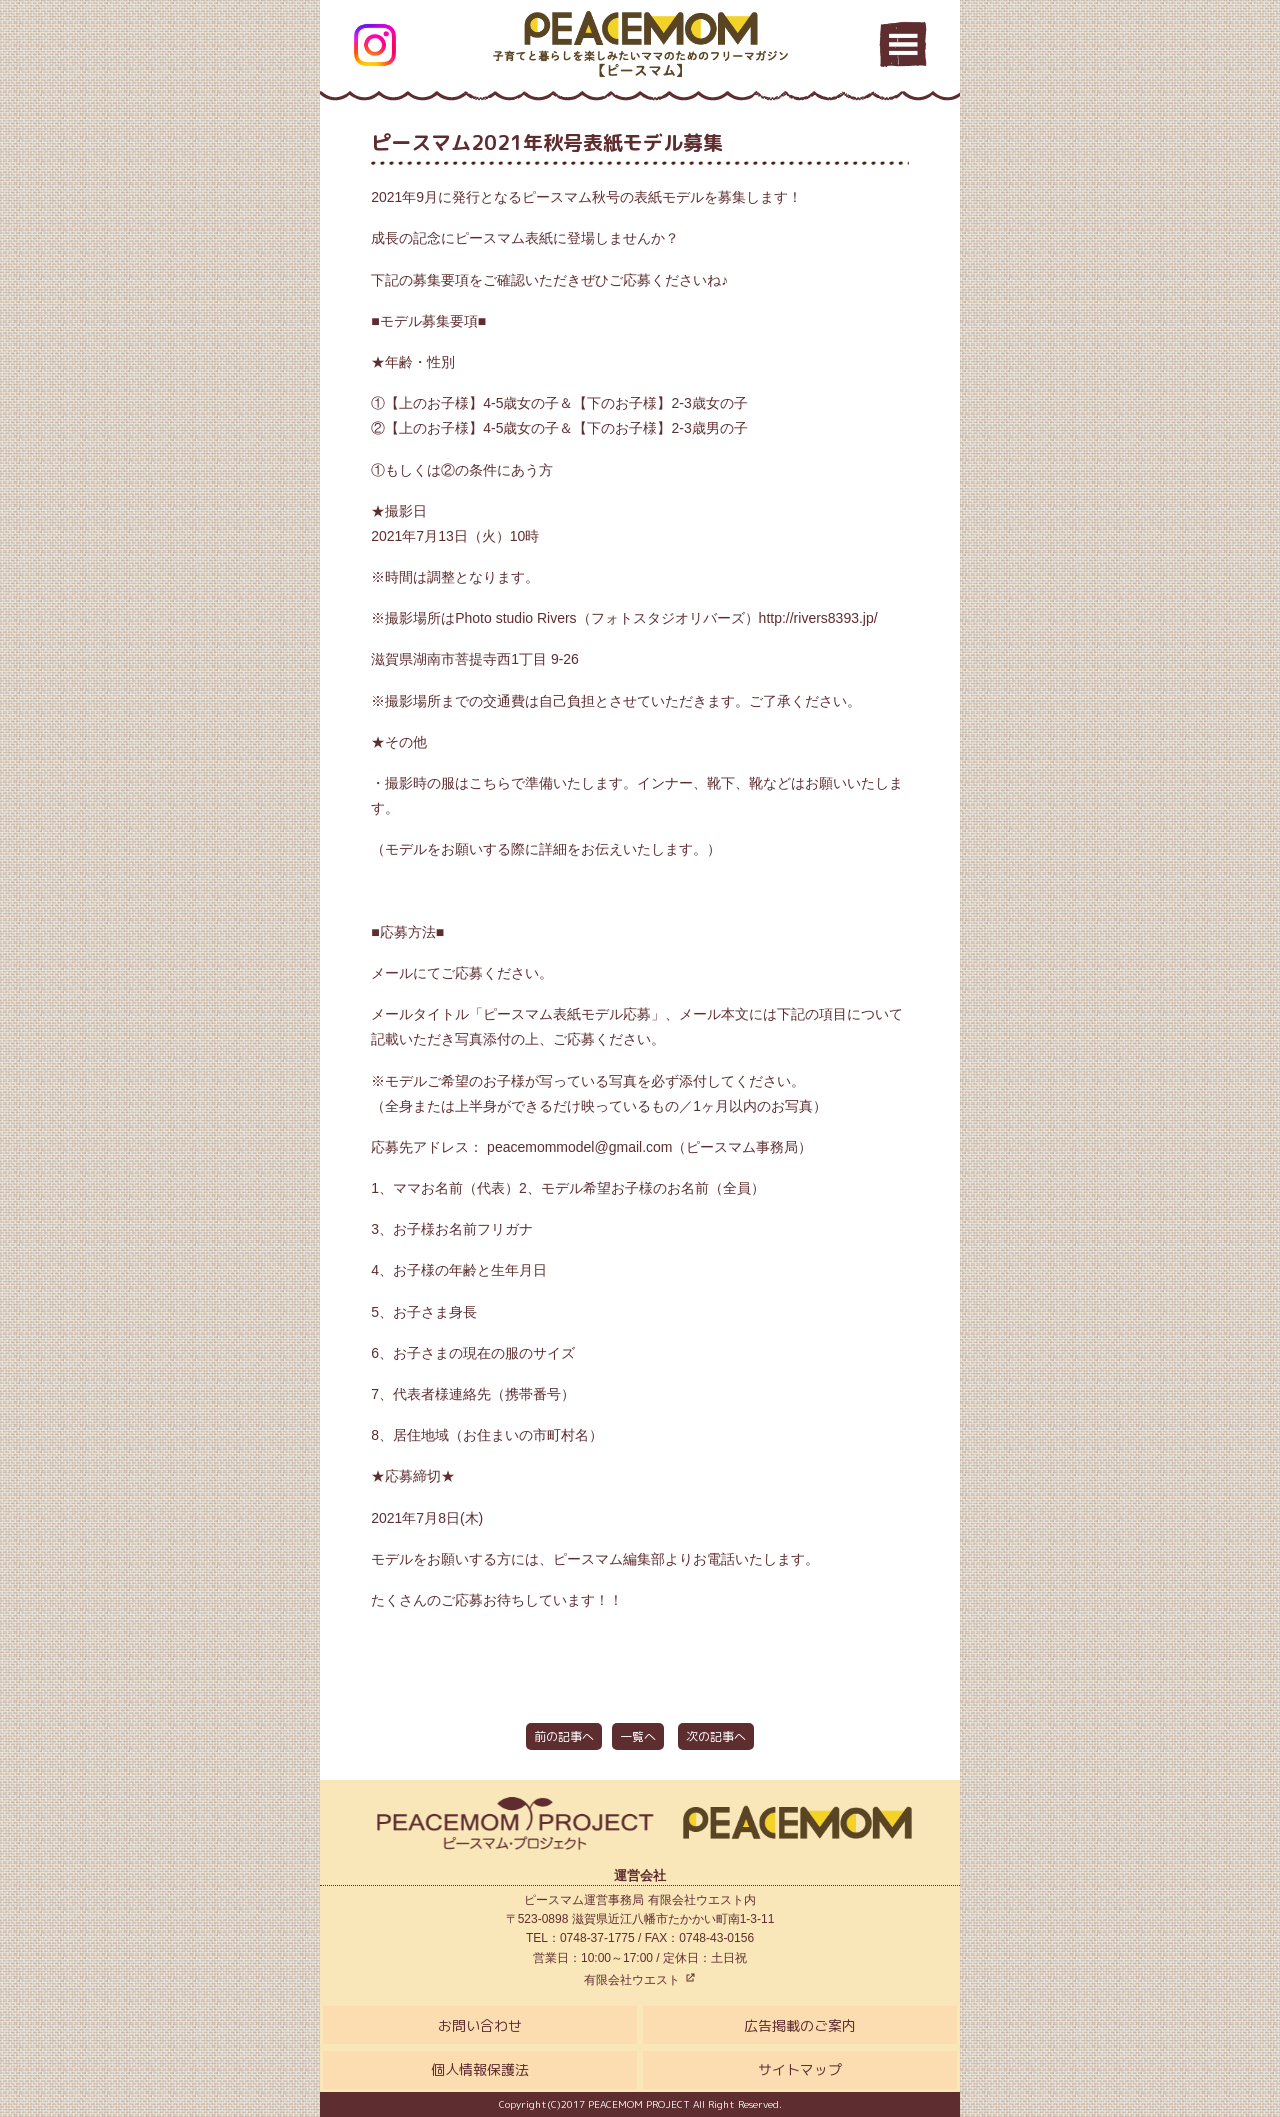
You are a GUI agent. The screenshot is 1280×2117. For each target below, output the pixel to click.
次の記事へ (716, 1736)
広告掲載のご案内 (800, 2025)
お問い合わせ (480, 2025)
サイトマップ (800, 2069)
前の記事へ (564, 1736)
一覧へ (638, 1736)
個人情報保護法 (480, 2069)
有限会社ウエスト (639, 1980)
